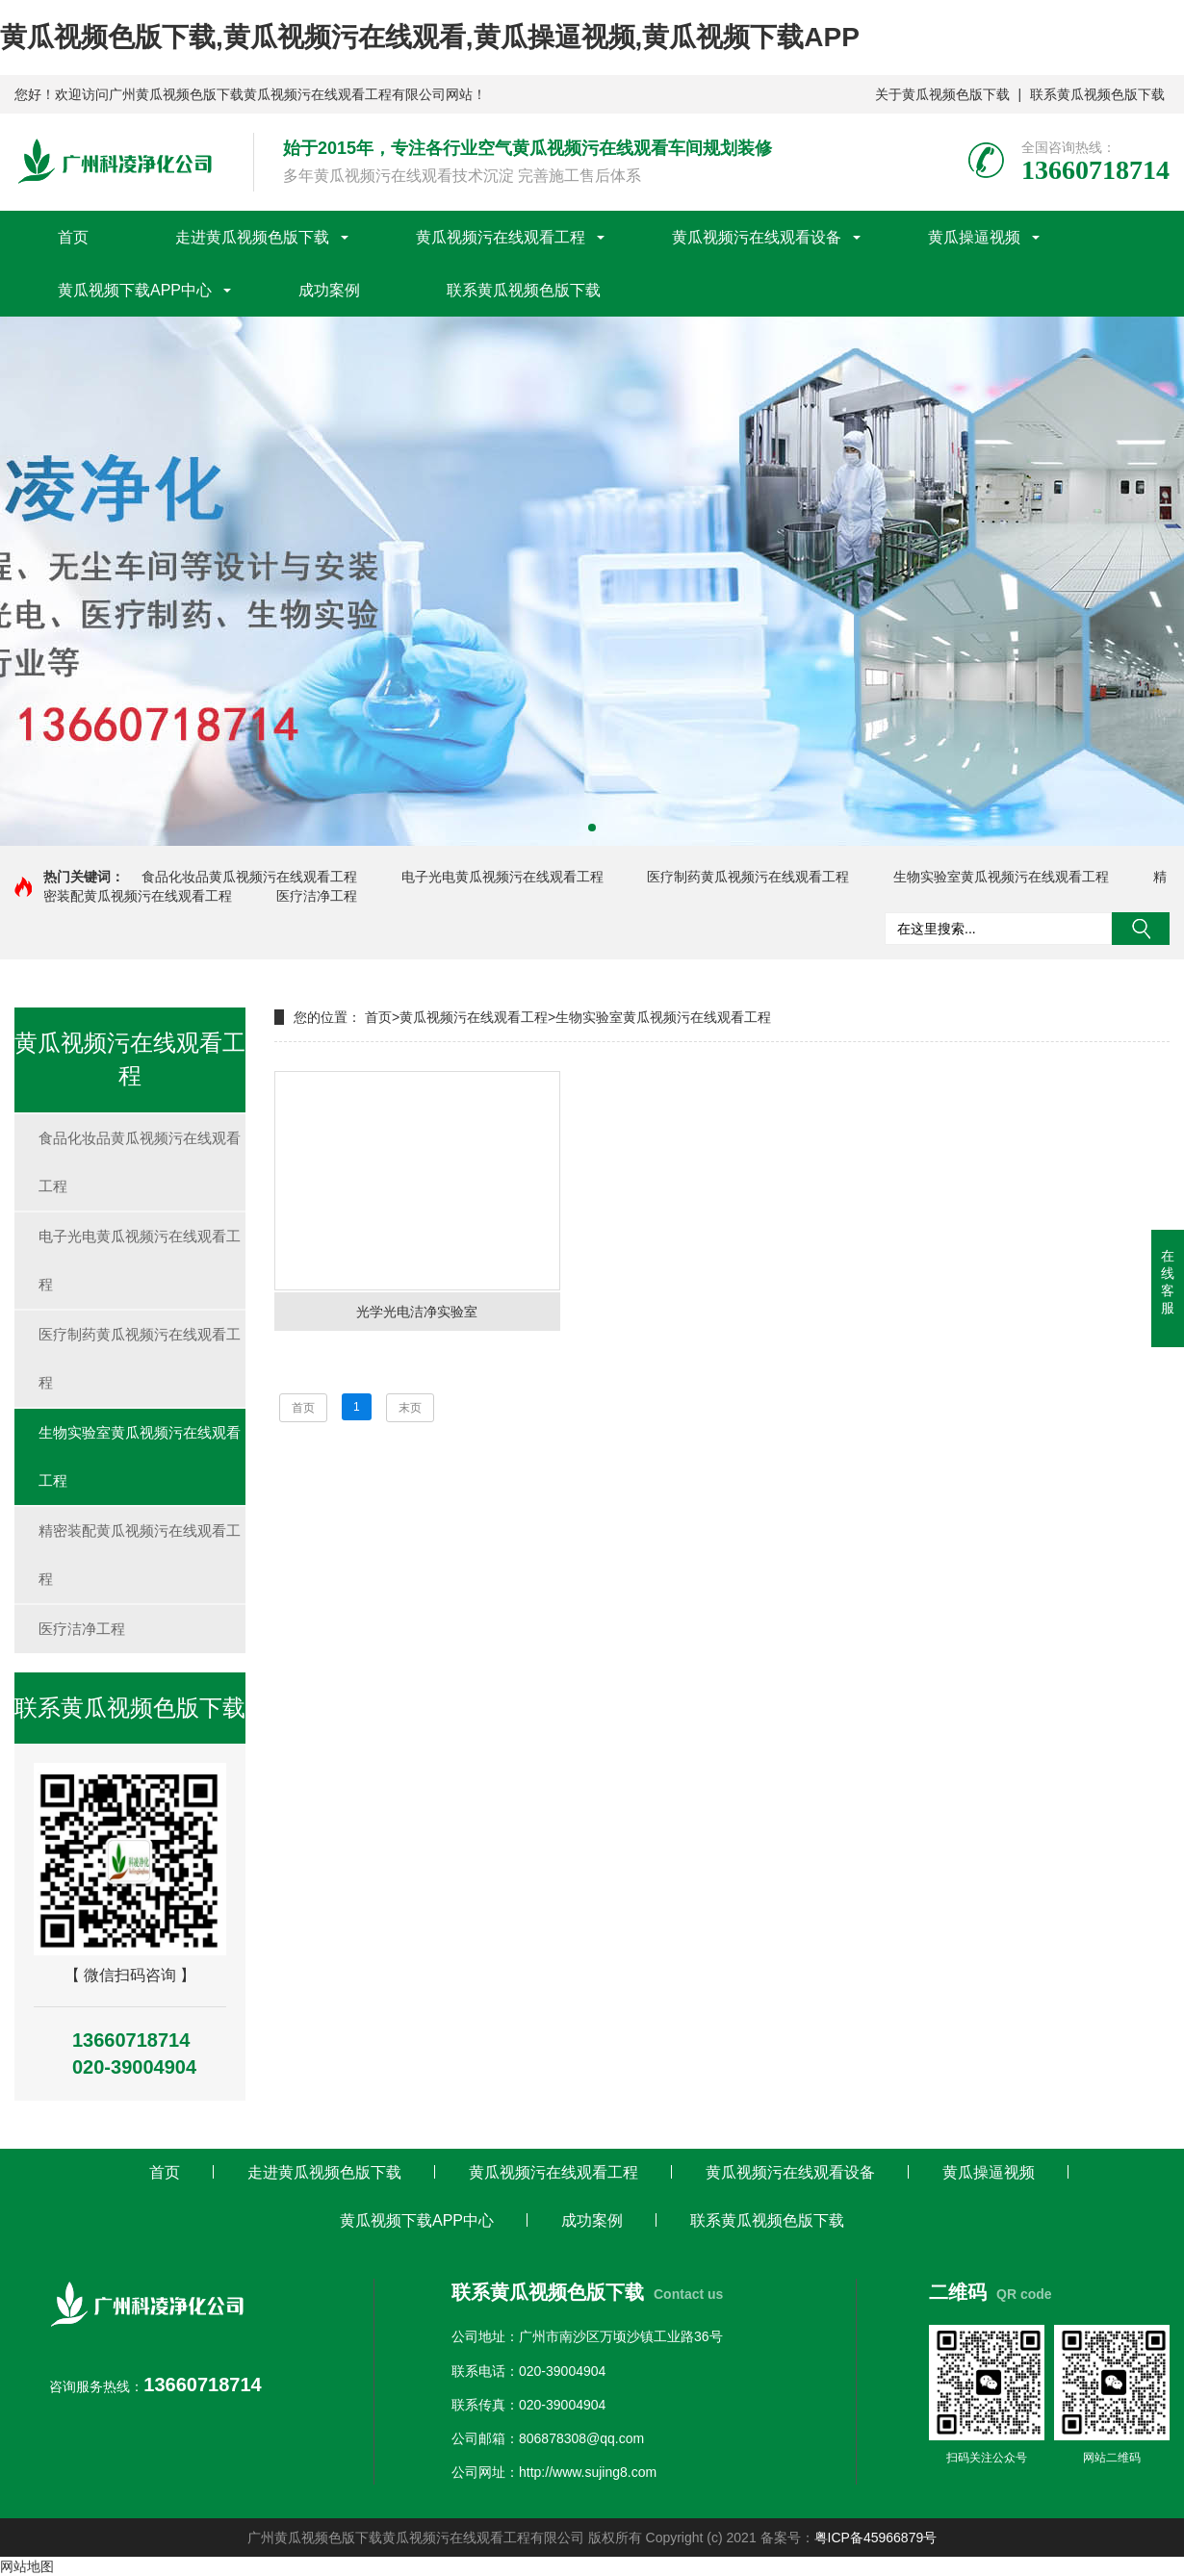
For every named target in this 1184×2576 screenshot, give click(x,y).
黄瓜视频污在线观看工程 (500, 237)
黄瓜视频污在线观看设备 (756, 237)
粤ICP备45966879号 (876, 2537)
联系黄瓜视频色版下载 (1097, 94)
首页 (73, 237)
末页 (410, 1408)
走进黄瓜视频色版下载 (252, 237)
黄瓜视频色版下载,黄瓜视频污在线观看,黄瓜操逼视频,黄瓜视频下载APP (430, 37)
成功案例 (329, 290)
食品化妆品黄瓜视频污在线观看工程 (249, 876)
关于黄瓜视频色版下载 (942, 94)
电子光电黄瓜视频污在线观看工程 (502, 876)
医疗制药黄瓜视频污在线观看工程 (748, 876)
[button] (592, 827)
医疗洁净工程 (316, 896)
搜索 (1141, 928)
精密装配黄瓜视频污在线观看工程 (140, 1554)
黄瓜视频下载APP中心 (135, 290)
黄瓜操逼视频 (974, 237)
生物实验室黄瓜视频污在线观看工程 (1001, 876)
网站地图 (27, 2566)
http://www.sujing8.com (587, 2472)
